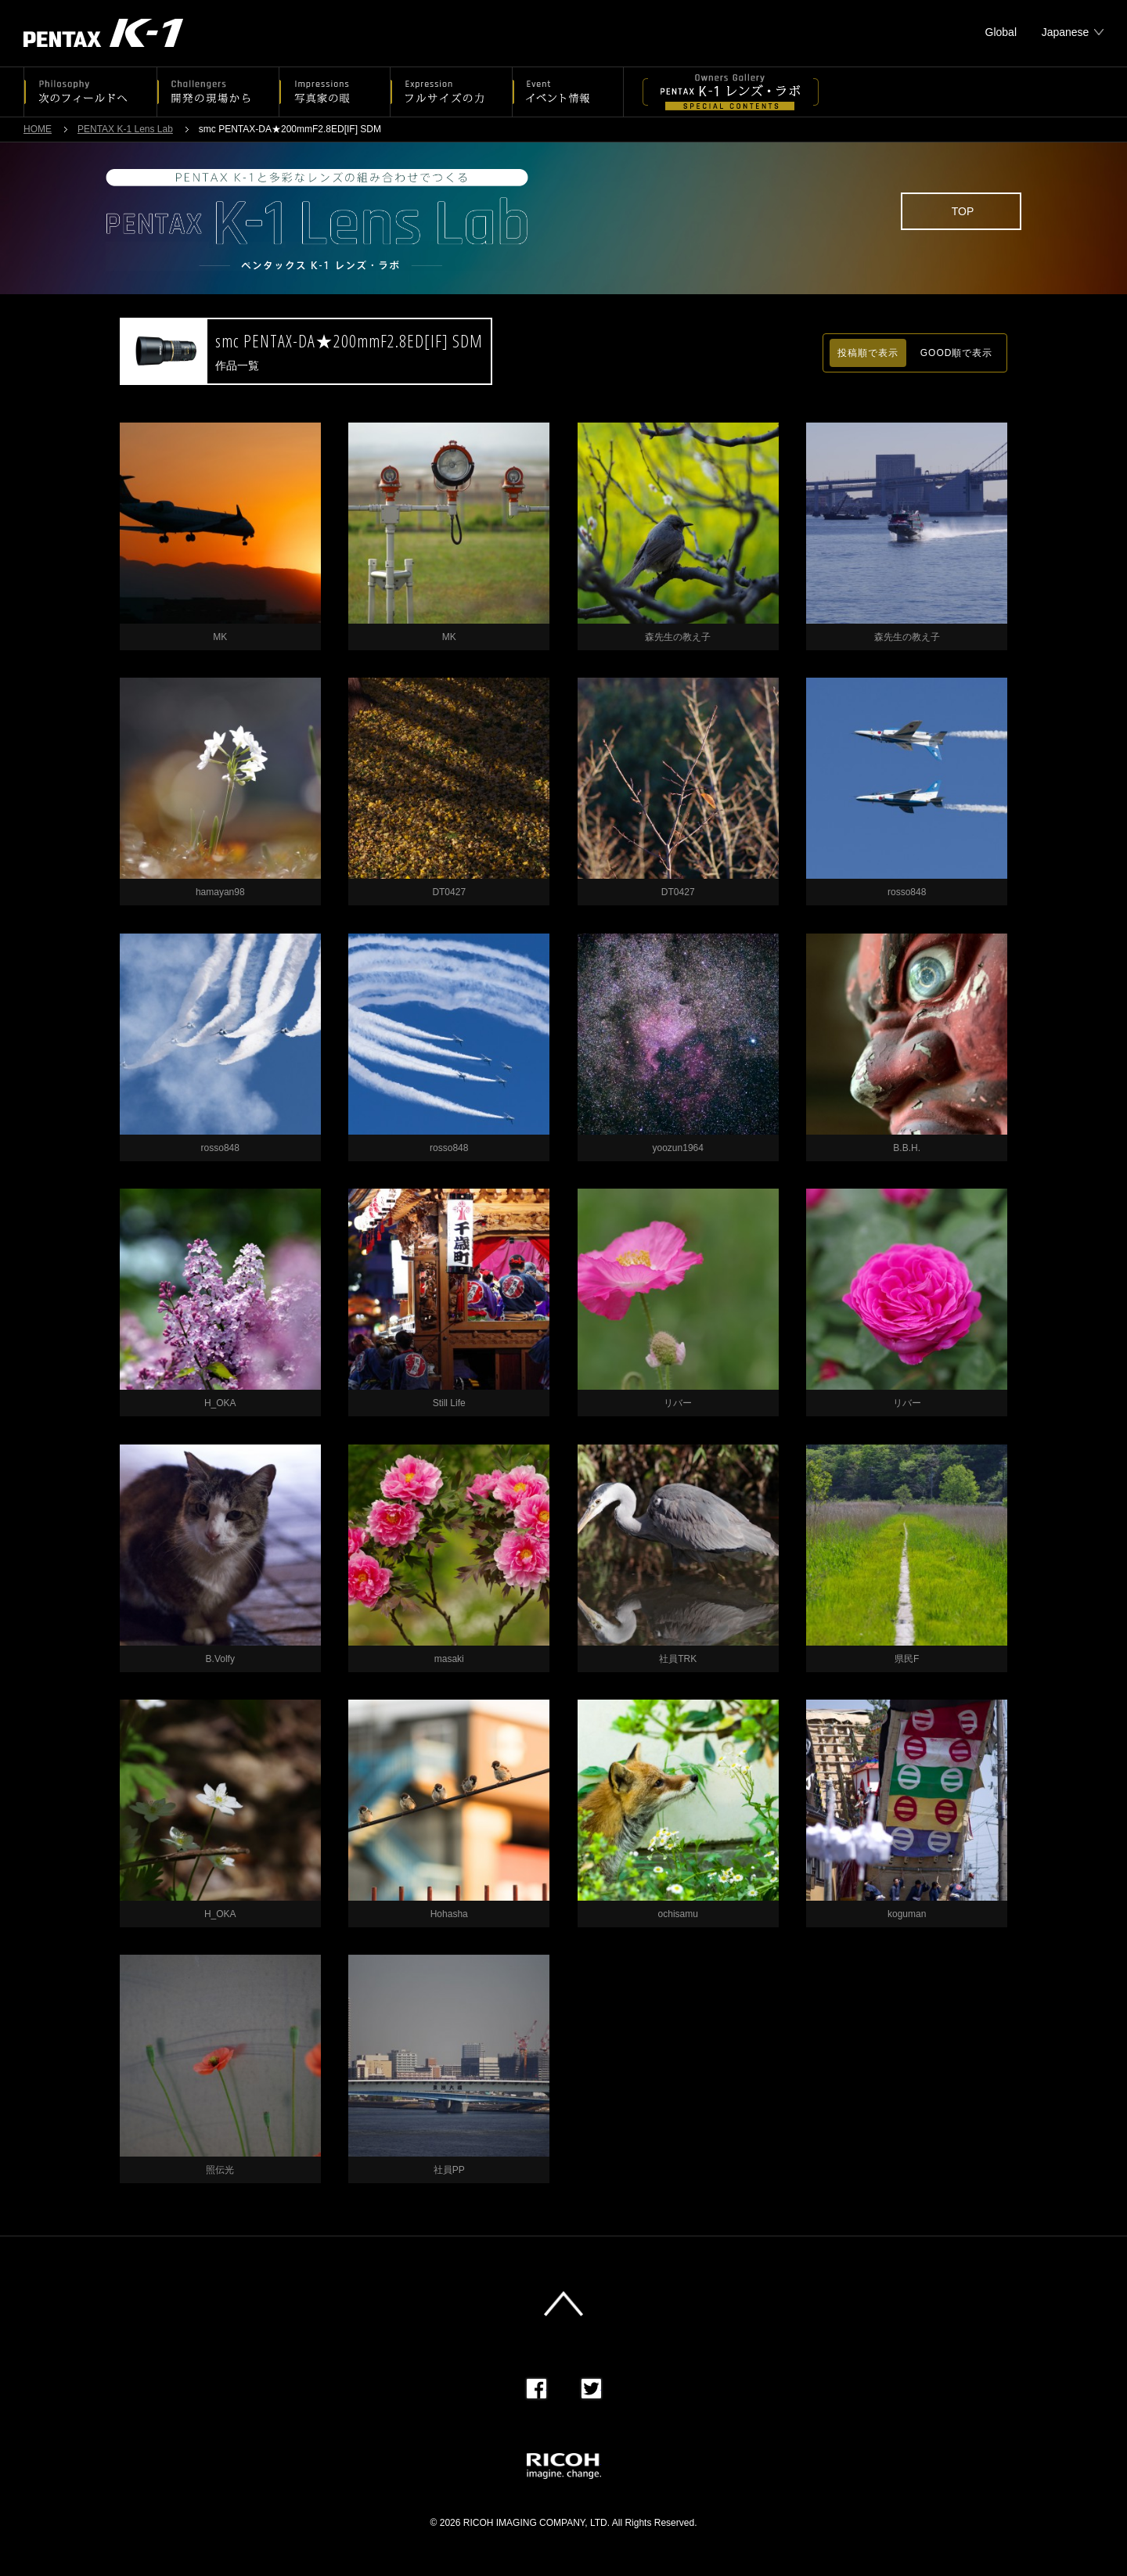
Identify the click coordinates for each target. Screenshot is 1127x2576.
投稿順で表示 (867, 352)
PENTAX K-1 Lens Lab (125, 129)
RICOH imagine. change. (564, 2466)
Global (1001, 32)
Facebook (536, 2388)
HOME (37, 129)
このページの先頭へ (563, 2303)
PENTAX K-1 (103, 33)
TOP (963, 211)
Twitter (591, 2388)
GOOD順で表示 (956, 352)
